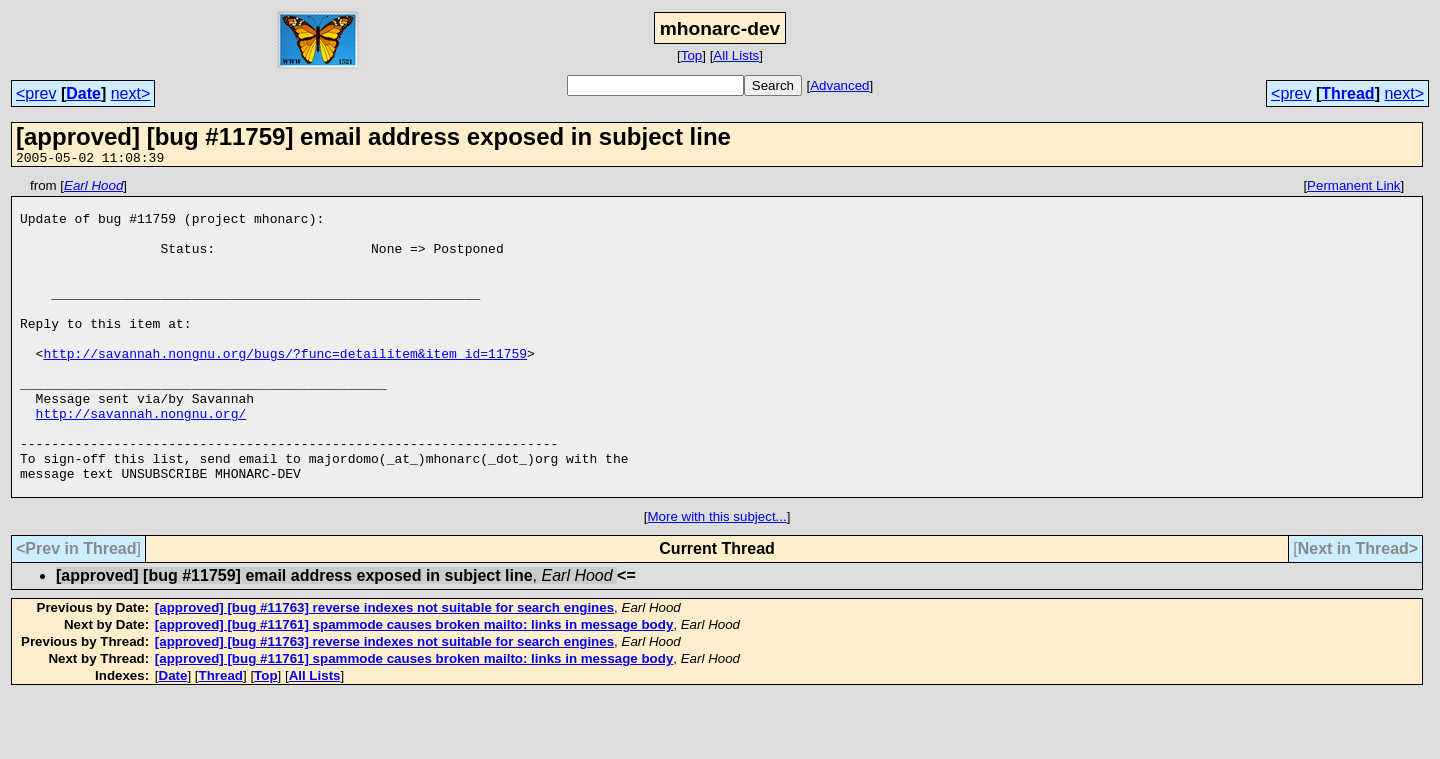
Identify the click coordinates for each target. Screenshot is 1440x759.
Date (83, 93)
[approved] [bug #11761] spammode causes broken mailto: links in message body (414, 687)
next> (131, 93)
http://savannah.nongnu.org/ (141, 461)
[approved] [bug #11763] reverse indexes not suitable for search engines (384, 670)
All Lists (736, 55)
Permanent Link (1353, 188)
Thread (1347, 93)
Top (692, 55)
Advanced (839, 85)
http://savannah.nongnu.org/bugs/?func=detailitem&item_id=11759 (285, 389)
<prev (36, 93)
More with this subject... (716, 579)
